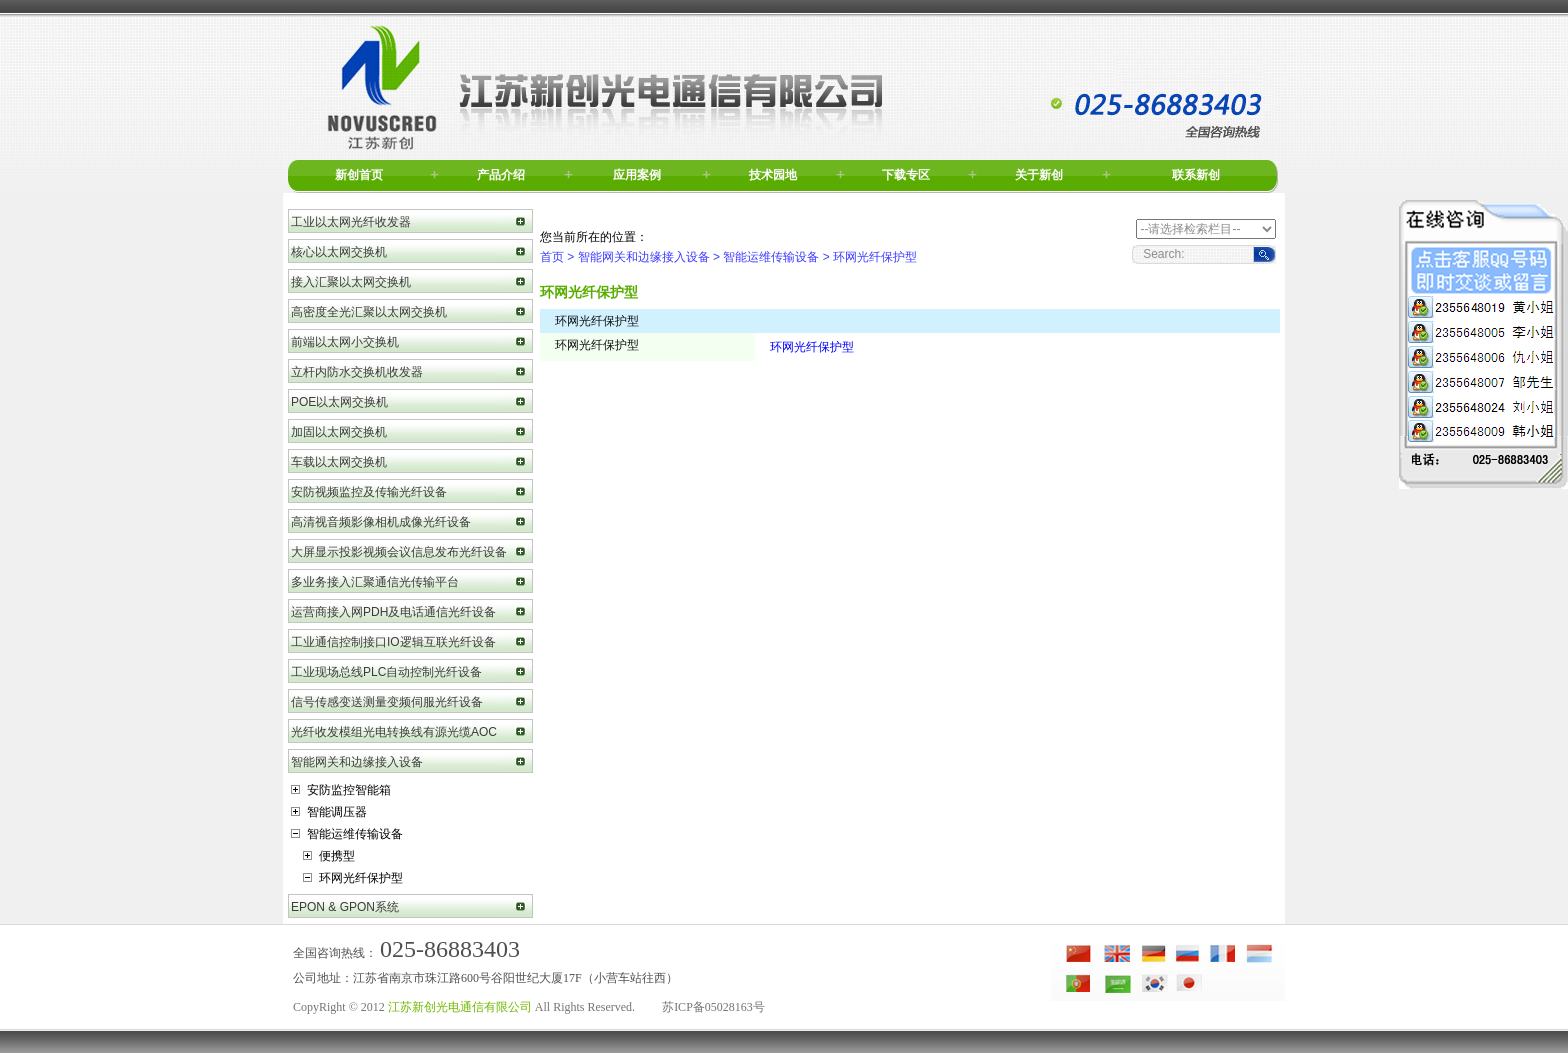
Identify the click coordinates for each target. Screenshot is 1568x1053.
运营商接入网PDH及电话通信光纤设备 (393, 612)
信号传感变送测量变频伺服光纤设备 (387, 702)
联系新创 (1196, 175)
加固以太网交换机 (339, 432)
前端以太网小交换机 (345, 342)
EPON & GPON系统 (345, 907)
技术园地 (773, 175)
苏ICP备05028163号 (713, 1007)
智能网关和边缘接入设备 (357, 762)
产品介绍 (501, 175)
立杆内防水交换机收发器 (357, 372)
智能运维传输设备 (347, 834)
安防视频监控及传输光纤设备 (369, 492)
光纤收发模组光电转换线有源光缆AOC (394, 732)
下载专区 (906, 175)
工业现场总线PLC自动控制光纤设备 (386, 672)
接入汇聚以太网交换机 (351, 282)
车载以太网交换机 (339, 462)
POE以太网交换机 (339, 402)
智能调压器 (329, 812)
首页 (552, 257)
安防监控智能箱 (341, 790)
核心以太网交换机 (339, 252)
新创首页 (359, 175)
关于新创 (1039, 175)
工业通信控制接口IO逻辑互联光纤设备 (393, 642)
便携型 (329, 856)
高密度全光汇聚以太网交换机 (369, 312)
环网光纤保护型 (353, 878)
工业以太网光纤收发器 (351, 222)
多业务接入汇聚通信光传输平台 (375, 582)
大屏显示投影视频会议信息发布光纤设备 (399, 552)
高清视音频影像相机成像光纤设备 (381, 522)
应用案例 (637, 175)
